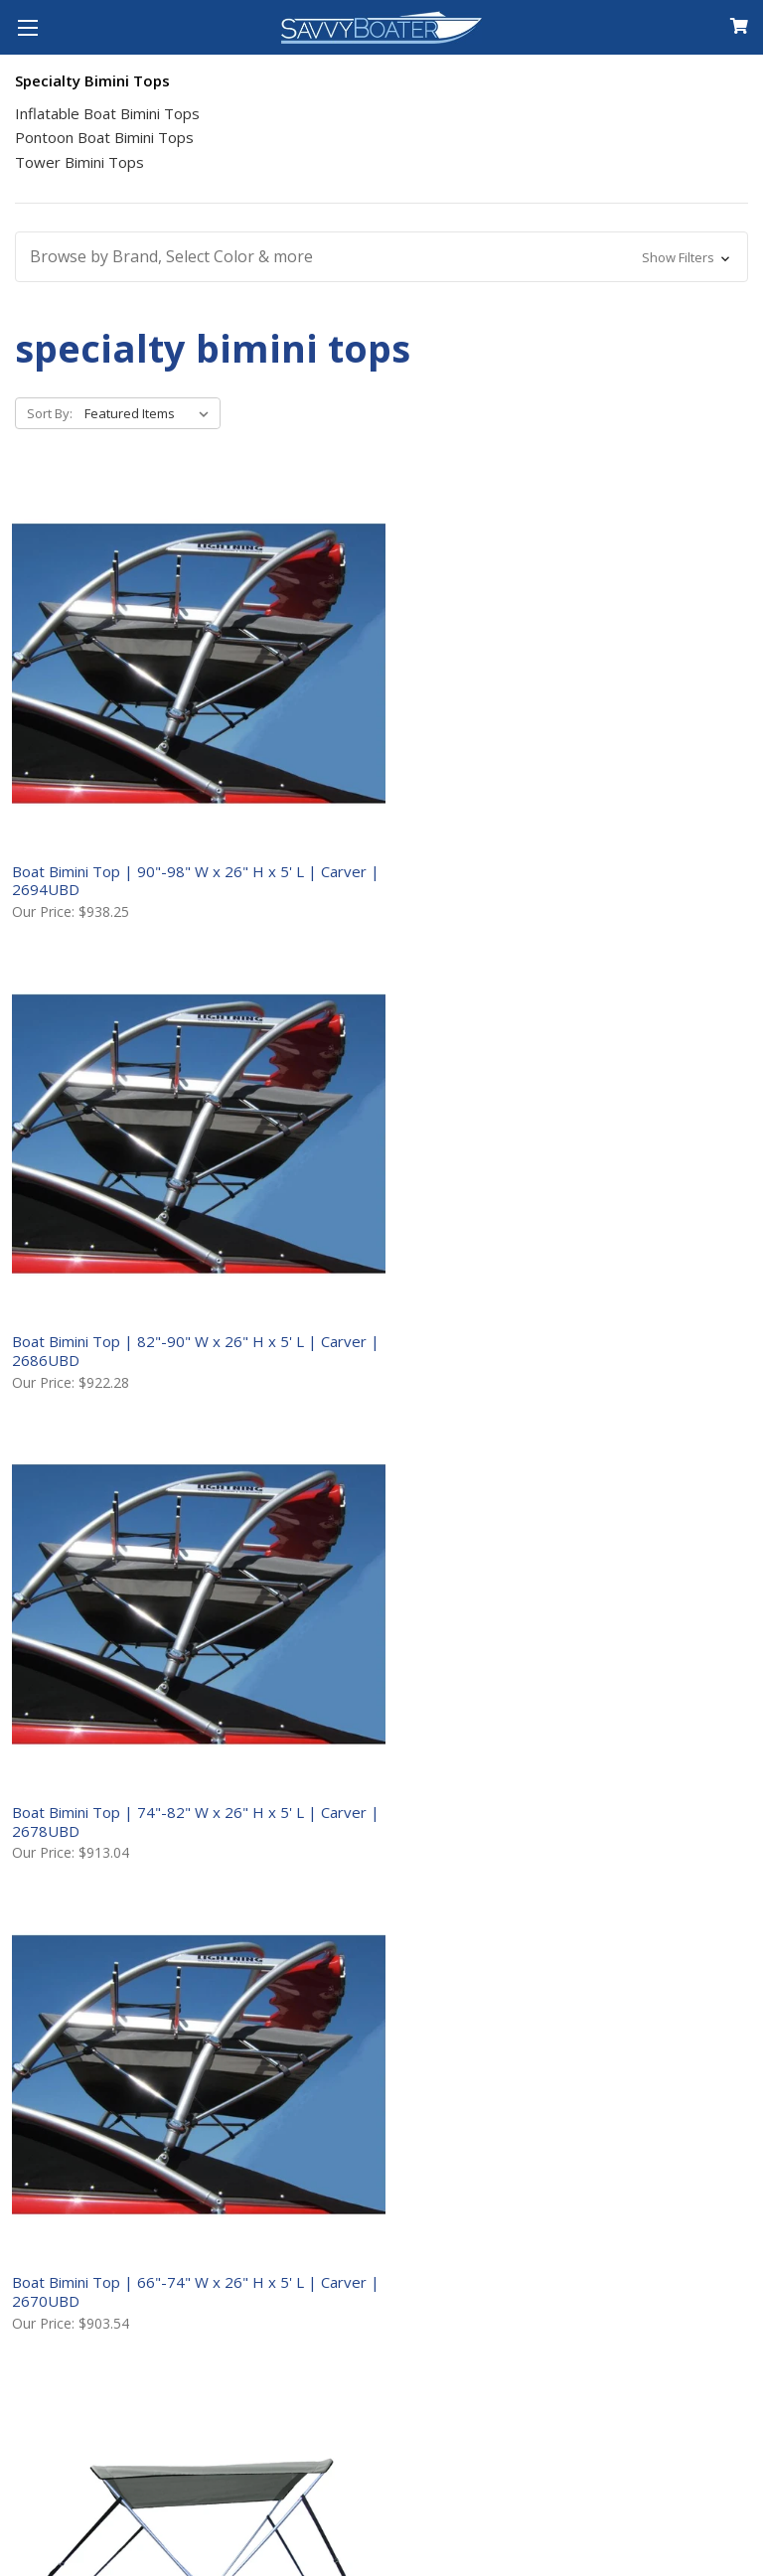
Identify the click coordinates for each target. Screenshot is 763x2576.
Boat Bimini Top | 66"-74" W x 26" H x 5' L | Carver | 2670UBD (128, 1064)
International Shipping (481, 2061)
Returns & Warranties (478, 2093)
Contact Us (65, 2029)
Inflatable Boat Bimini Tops (107, 113)
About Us (56, 1997)
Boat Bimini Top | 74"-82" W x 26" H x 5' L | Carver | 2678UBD (631, 737)
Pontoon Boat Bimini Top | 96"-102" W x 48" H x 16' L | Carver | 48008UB (365, 1420)
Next (722, 1878)
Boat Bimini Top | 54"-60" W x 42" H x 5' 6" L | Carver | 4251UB (622, 1074)
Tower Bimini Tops (79, 162)
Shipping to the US (464, 1997)
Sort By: (50, 413)
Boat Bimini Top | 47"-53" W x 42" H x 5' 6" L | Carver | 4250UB (370, 1074)
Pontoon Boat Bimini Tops (104, 137)
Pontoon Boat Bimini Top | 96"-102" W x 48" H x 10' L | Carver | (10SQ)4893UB (114, 1420)
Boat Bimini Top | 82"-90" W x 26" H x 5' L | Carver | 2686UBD (379, 737)
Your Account (74, 2061)
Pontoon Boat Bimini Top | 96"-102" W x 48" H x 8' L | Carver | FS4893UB (612, 1766)
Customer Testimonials (119, 2210)
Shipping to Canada (468, 2029)
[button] (381, 256)
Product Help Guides (106, 2178)
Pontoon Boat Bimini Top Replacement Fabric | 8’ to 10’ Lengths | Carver (119, 1766)
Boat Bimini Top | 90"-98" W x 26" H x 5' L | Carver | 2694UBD (128, 737)
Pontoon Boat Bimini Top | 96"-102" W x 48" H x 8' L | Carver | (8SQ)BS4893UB (612, 1420)
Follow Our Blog (86, 2275)
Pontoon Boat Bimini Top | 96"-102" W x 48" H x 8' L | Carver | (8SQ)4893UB (360, 1766)
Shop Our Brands (89, 2242)
